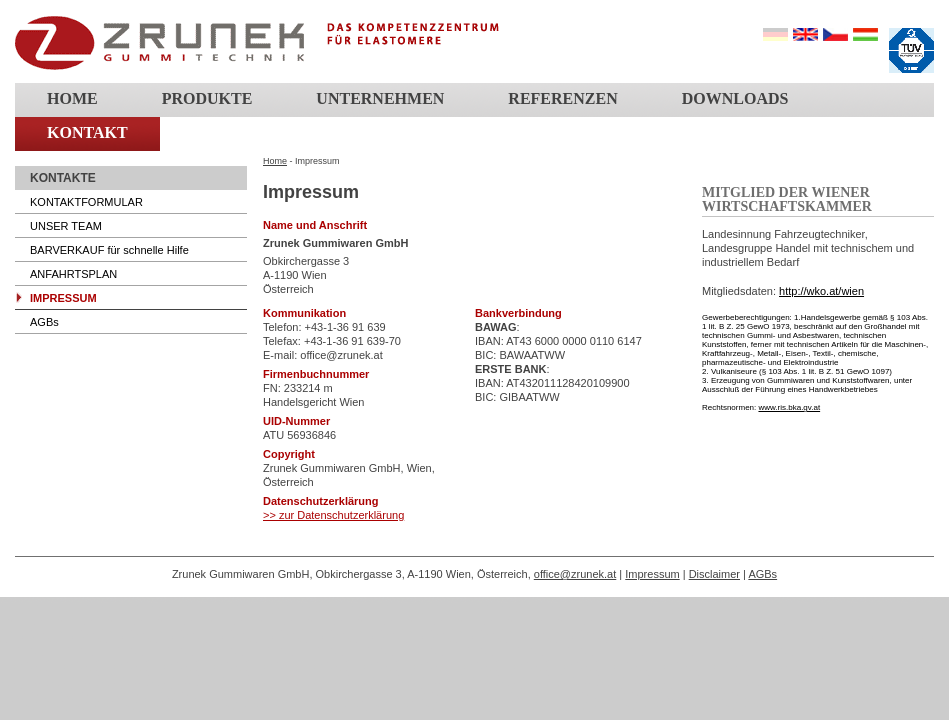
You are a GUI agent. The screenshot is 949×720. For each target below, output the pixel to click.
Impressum (652, 574)
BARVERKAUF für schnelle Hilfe (109, 250)
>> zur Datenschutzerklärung (333, 515)
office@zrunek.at (575, 574)
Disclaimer (714, 574)
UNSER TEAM (66, 226)
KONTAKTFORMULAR (86, 202)
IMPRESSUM (63, 298)
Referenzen (562, 98)
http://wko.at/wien (821, 291)
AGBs (44, 322)
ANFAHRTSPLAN (73, 274)
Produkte (207, 98)
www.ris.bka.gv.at (789, 407)
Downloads (735, 98)
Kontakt (87, 132)
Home (72, 98)
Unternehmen (380, 98)
